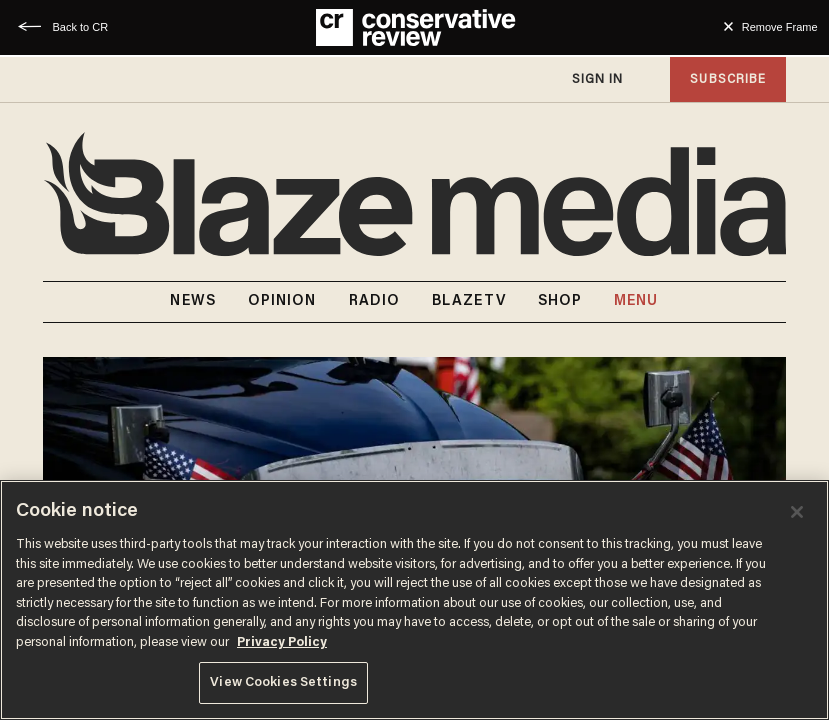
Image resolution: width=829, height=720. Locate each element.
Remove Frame (780, 27)
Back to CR (80, 27)
